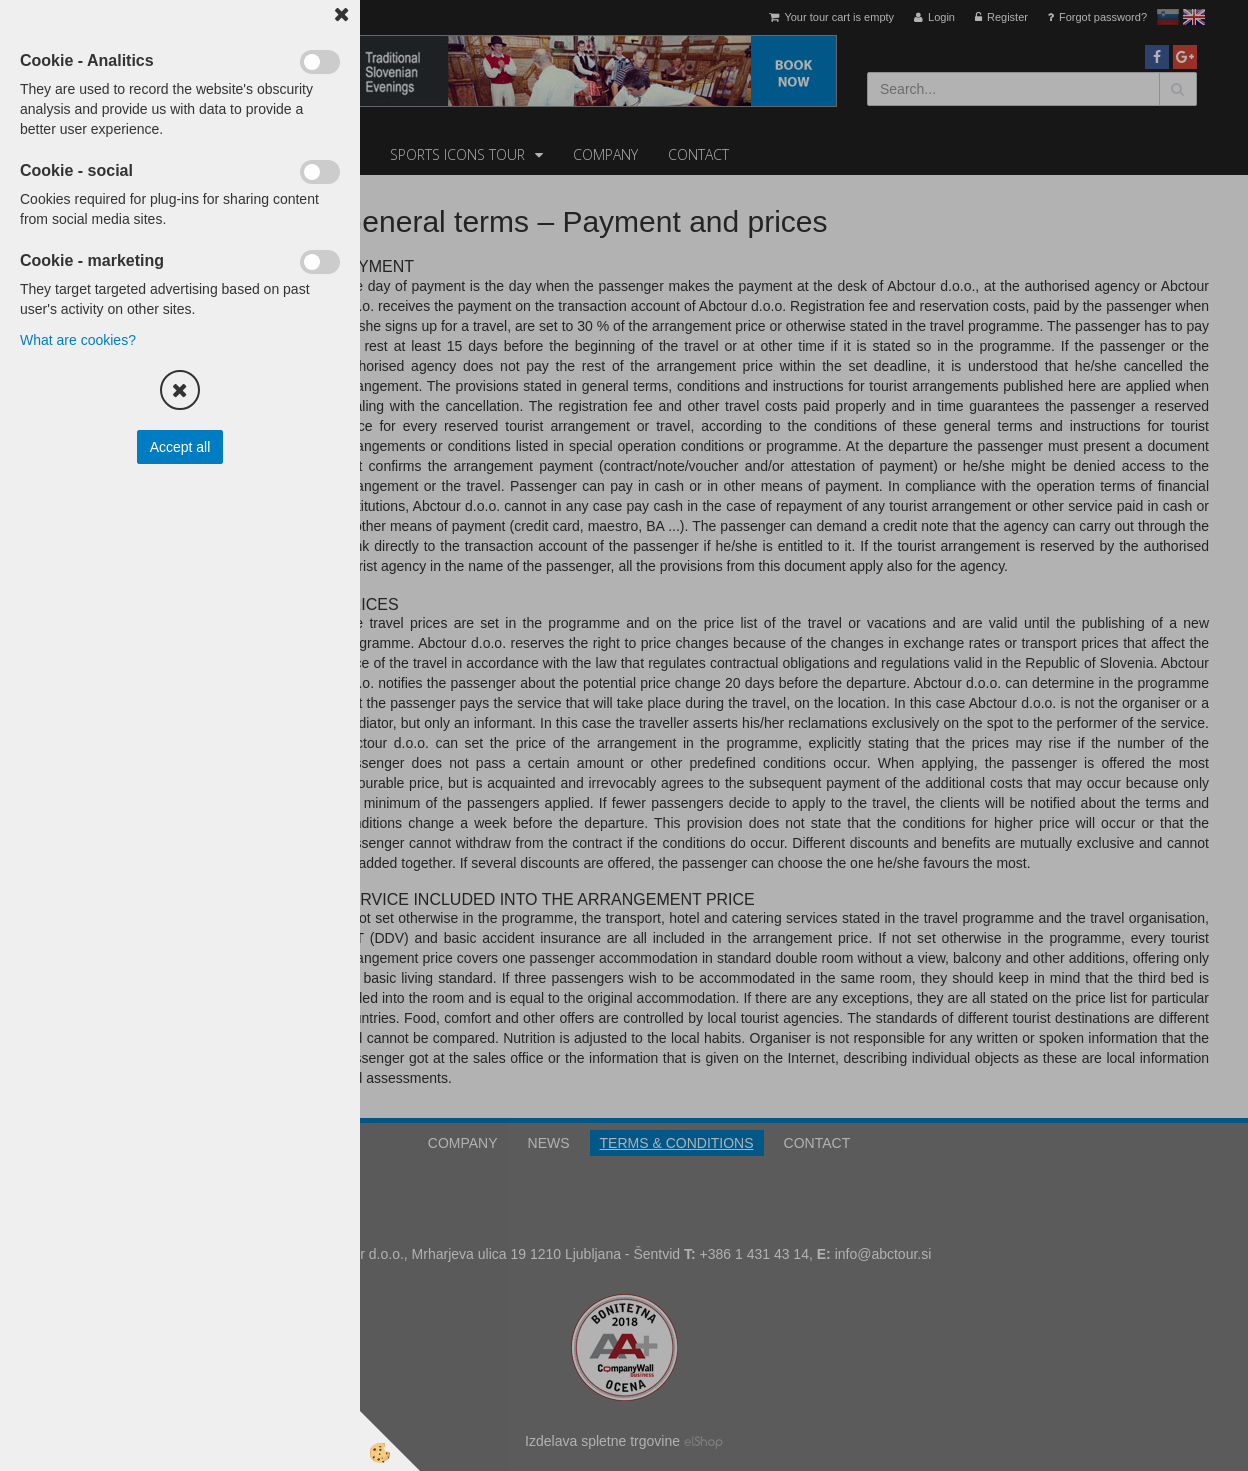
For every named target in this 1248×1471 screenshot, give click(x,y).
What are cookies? (78, 340)
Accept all (180, 447)
